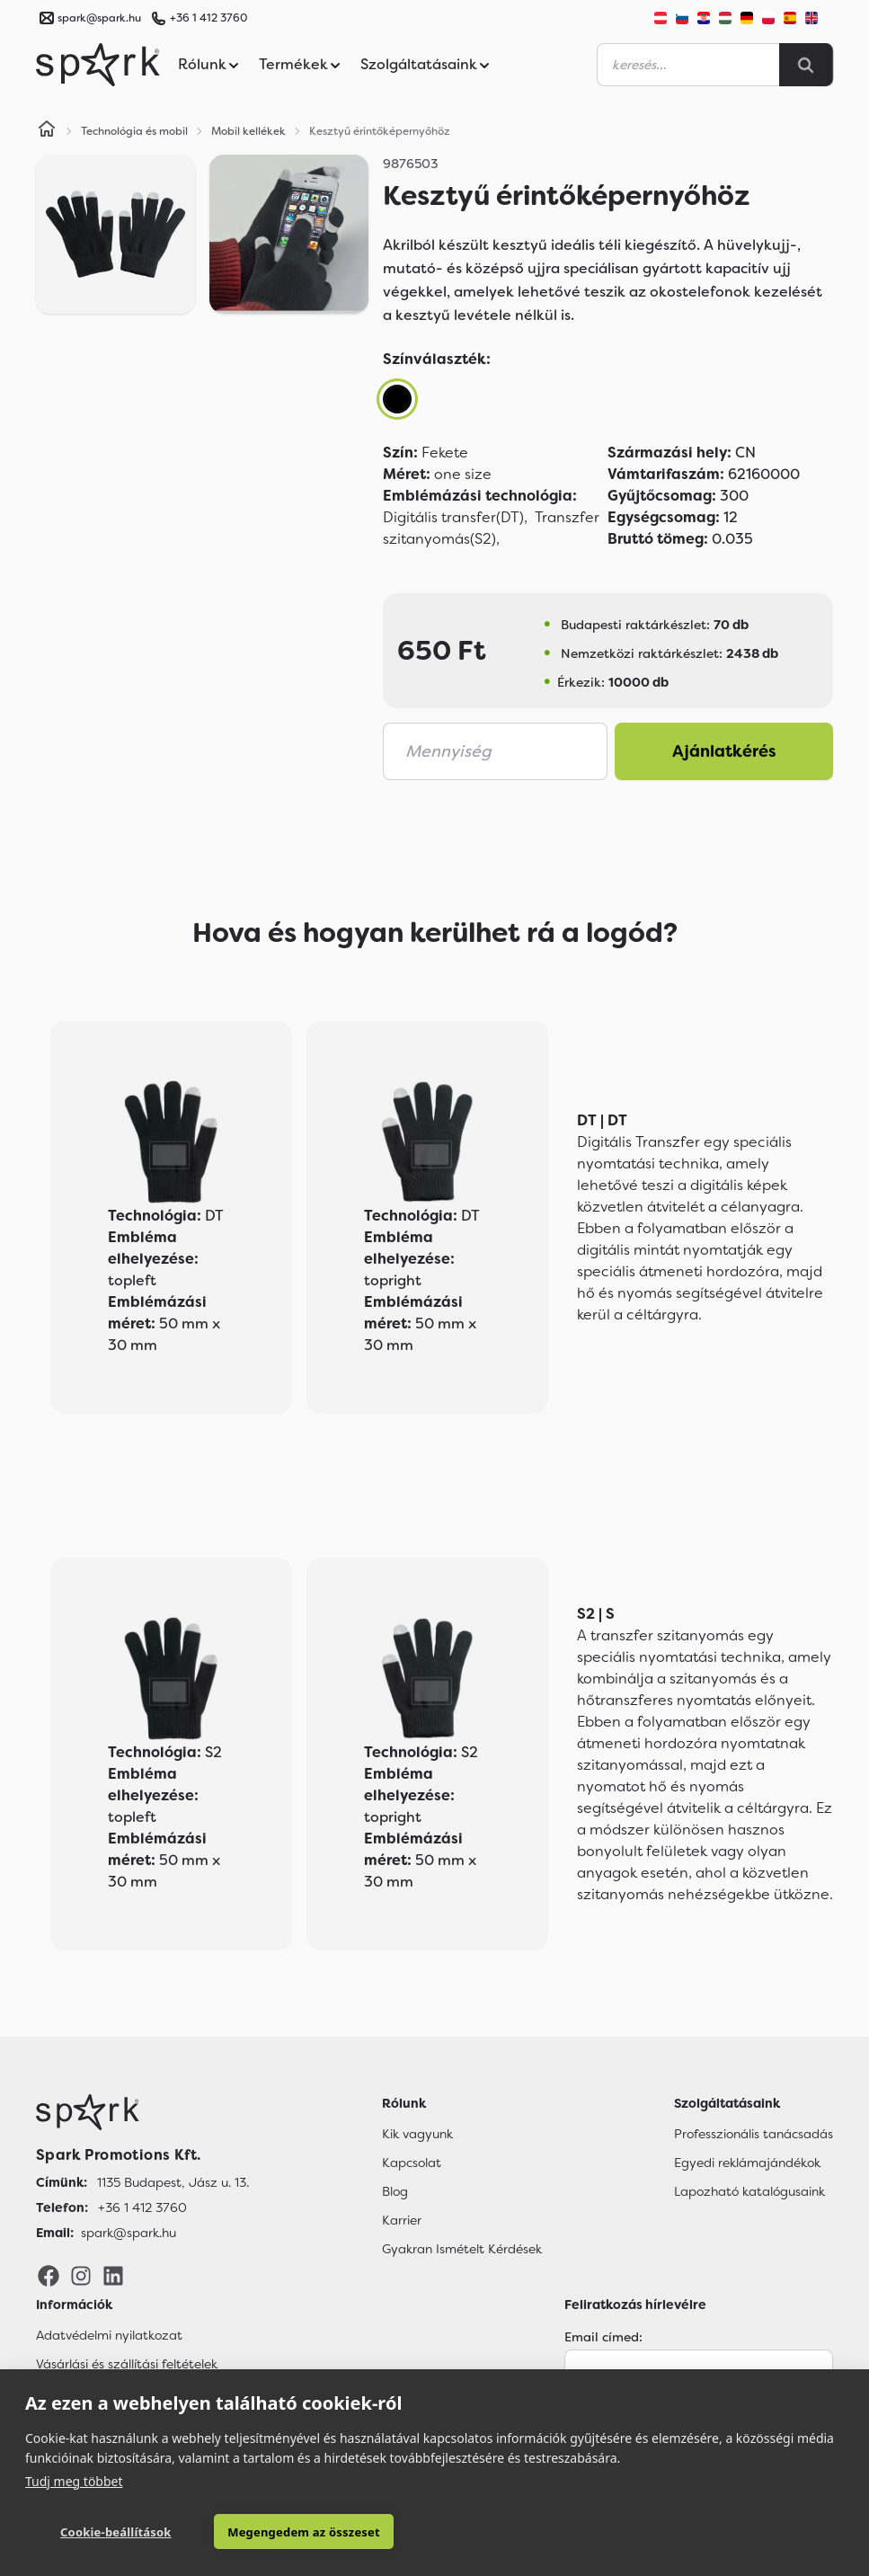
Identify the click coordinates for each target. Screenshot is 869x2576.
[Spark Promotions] (98, 64)
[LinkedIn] (113, 2275)
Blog (395, 2191)
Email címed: (603, 2337)
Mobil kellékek (248, 131)
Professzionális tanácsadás (753, 2134)
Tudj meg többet (74, 2480)
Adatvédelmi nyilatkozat (109, 2335)
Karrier (401, 2220)
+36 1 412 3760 (208, 18)
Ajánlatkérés (724, 751)
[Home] (47, 131)
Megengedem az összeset (277, 2532)
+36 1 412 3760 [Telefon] (142, 2207)
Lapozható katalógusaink (749, 2191)
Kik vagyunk (417, 2134)
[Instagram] (80, 2275)
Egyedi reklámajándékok (747, 2162)
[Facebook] (48, 2275)
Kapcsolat (411, 2162)
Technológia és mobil (134, 131)
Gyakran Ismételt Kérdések (462, 2249)
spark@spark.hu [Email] (128, 2233)
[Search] (806, 64)
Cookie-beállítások (106, 2532)
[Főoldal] (142, 2112)
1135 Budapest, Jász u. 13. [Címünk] (173, 2182)
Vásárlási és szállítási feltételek (126, 2364)
